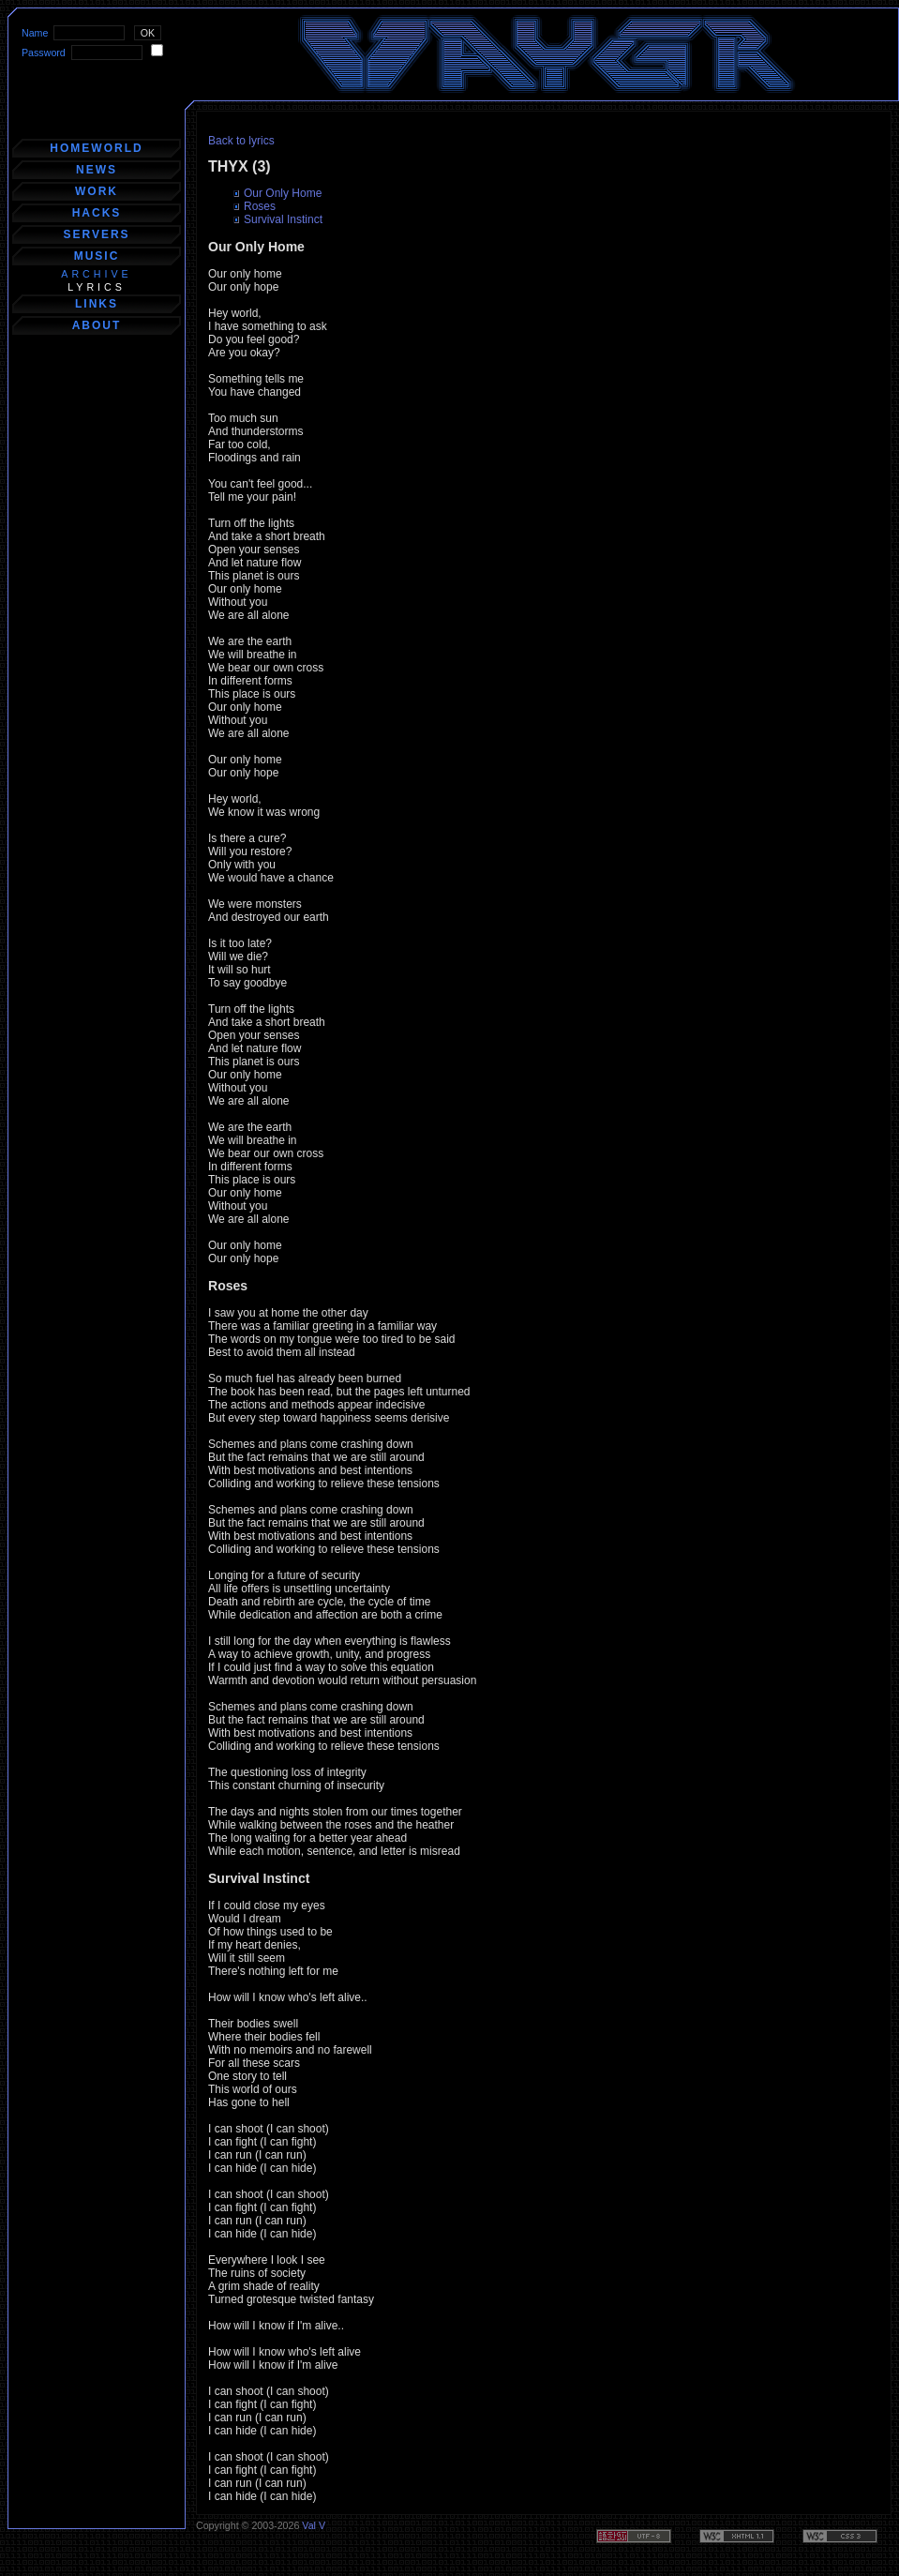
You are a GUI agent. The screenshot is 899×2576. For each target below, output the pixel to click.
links (96, 303)
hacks (97, 212)
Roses (260, 206)
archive (96, 273)
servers (96, 234)
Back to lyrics (241, 140)
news (96, 169)
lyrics (96, 287)
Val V (313, 2525)
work (96, 191)
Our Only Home (283, 193)
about (97, 325)
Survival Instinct (283, 219)
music (97, 256)
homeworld (96, 148)
